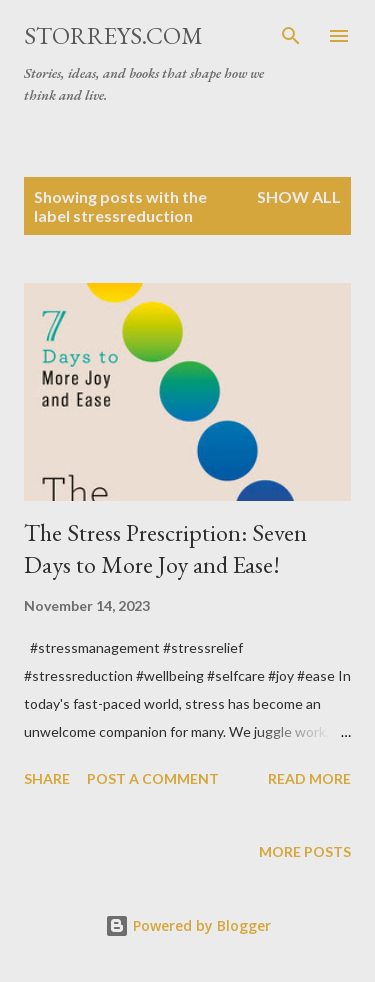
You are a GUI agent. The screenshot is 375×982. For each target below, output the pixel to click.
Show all (299, 196)
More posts (305, 851)
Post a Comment (153, 778)
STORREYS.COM (113, 35)
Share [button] (47, 778)
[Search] (291, 36)
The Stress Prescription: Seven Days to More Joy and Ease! (165, 548)
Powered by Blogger (188, 925)
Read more (309, 778)
